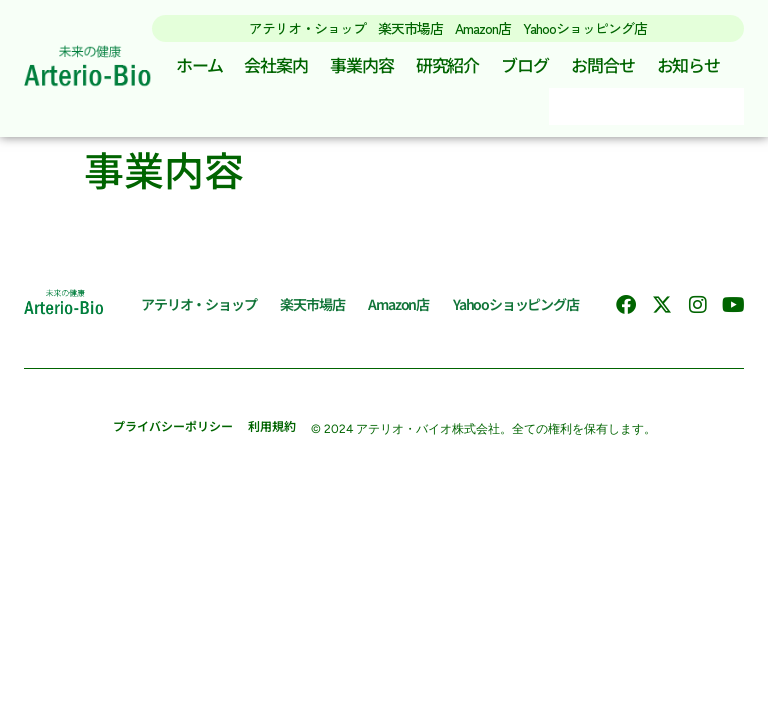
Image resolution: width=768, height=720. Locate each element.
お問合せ (603, 64)
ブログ (525, 64)
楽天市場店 (410, 28)
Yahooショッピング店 (585, 28)
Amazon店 (483, 28)
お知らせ (689, 64)
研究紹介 (448, 64)
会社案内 (276, 64)
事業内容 (362, 64)
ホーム (199, 64)
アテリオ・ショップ (307, 28)
